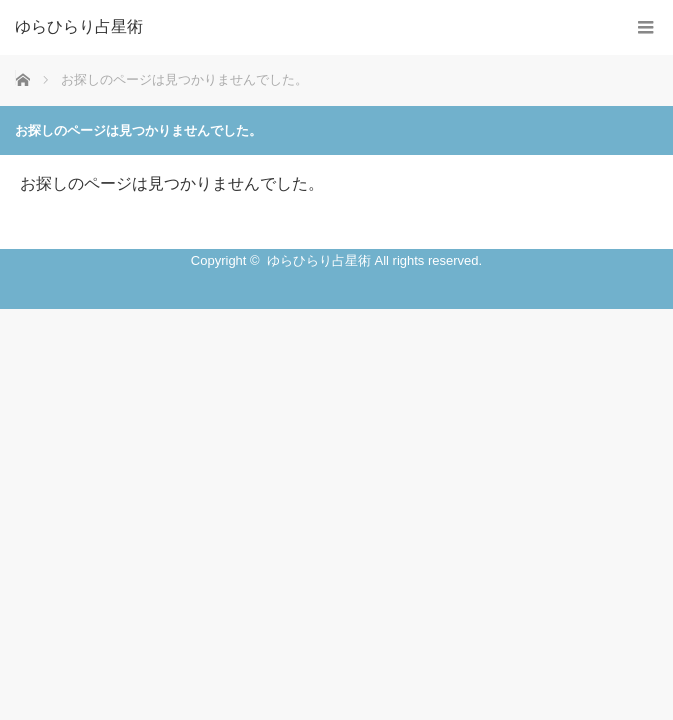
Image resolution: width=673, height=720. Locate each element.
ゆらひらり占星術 (79, 27)
